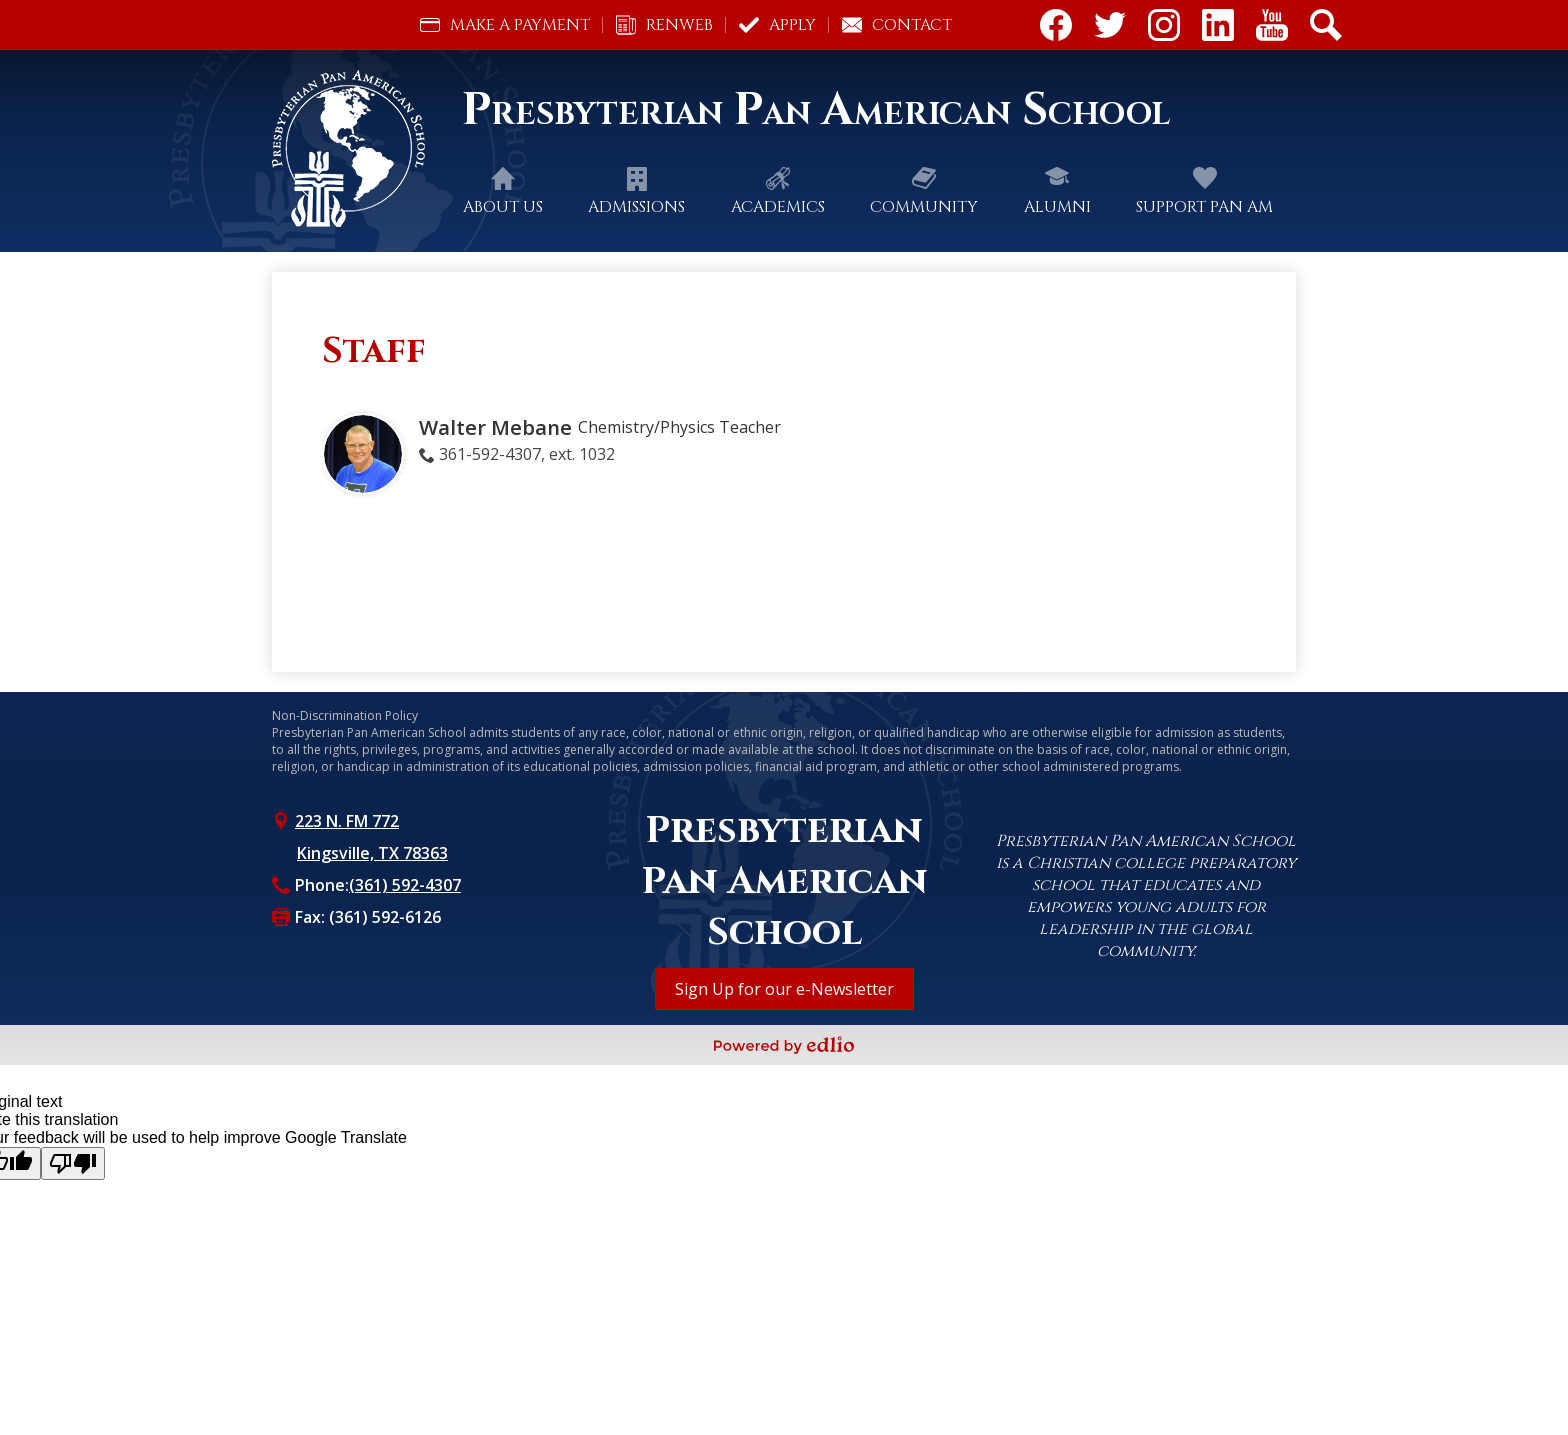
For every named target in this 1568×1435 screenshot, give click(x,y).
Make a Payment (505, 25)
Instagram (1164, 29)
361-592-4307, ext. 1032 (527, 454)
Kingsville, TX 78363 (372, 853)
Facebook (1056, 29)
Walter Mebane (495, 427)
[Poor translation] (73, 1163)
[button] (503, 207)
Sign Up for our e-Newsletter (784, 989)
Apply (777, 25)
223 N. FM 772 (347, 821)
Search (1326, 29)
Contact (897, 25)
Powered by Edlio (784, 1045)
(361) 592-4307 (405, 885)
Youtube (1272, 29)
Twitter (1110, 29)
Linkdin (1218, 29)
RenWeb (664, 25)
